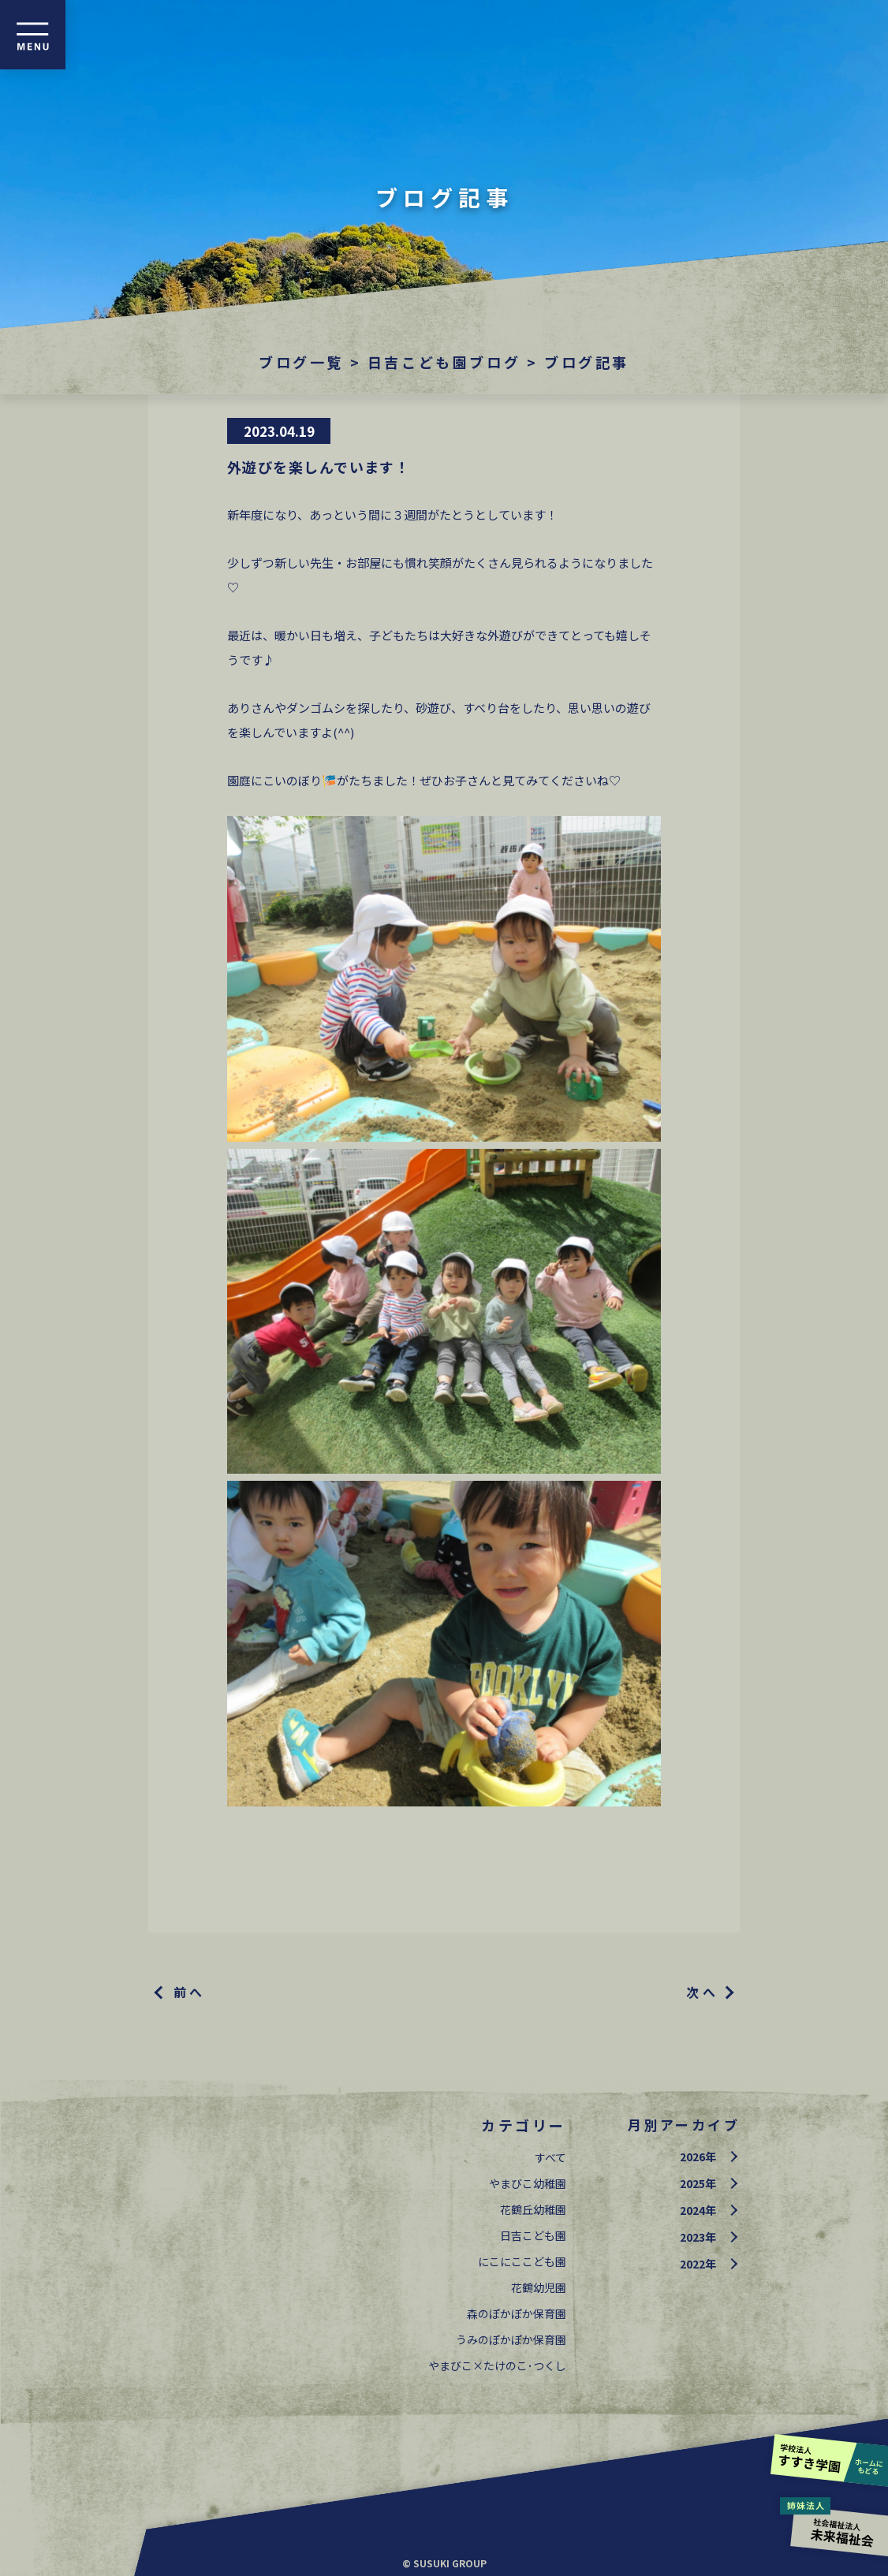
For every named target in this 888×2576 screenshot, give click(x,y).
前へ (189, 1991)
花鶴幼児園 (538, 2287)
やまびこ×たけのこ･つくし (497, 2365)
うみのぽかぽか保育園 (511, 2339)
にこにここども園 (522, 2261)
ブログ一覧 (301, 362)
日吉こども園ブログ (444, 362)
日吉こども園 (533, 2235)
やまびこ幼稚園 (527, 2183)
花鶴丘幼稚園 (533, 2209)
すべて (550, 2157)
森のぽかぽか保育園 (516, 2313)
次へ (702, 1991)
